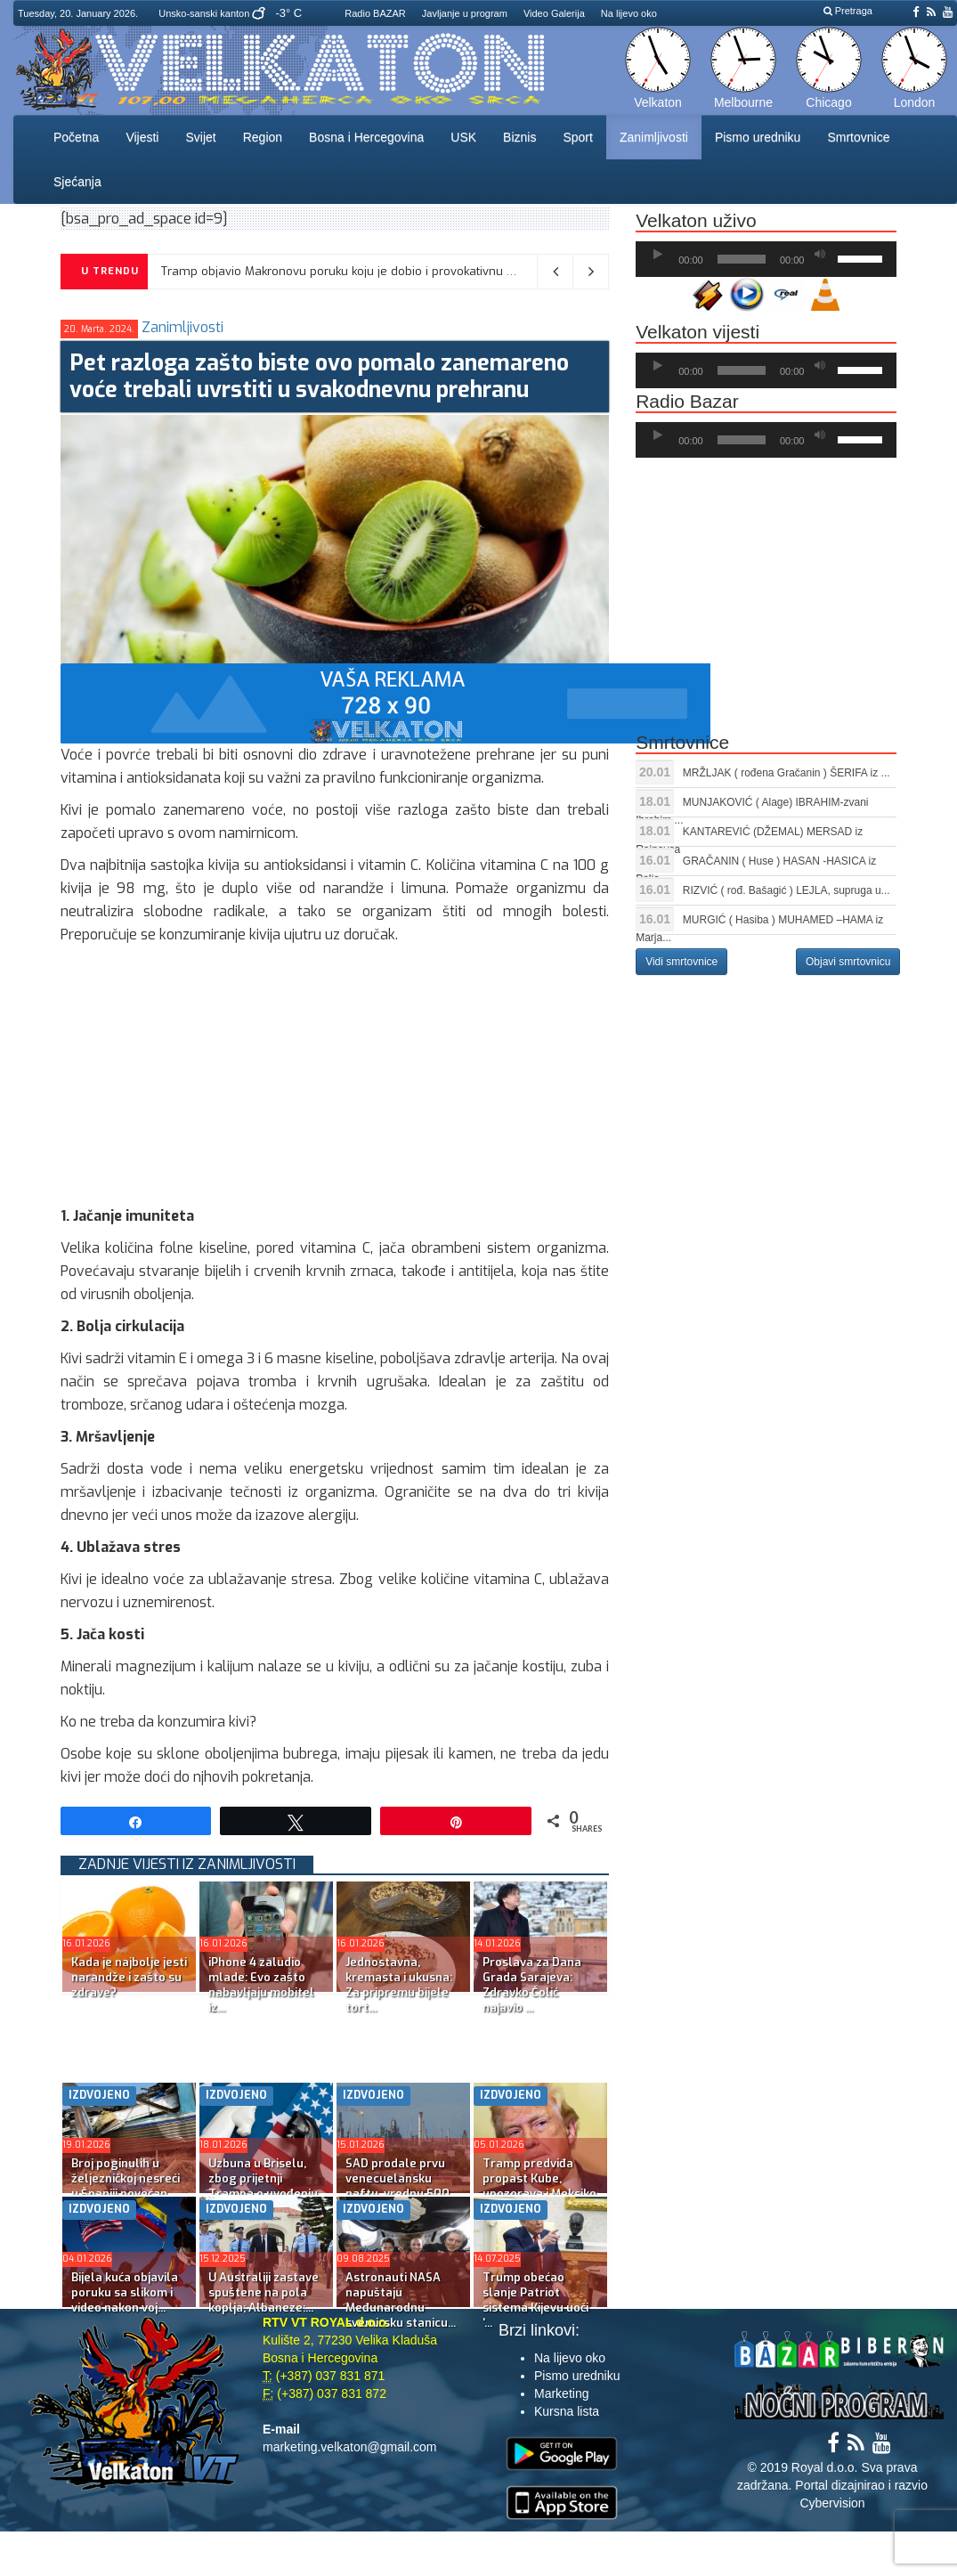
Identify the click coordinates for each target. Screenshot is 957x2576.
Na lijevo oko (629, 13)
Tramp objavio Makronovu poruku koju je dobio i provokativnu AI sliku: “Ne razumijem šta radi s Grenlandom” (465, 271)
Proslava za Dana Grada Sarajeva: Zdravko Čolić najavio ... (532, 1984)
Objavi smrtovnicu (848, 961)
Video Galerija (554, 13)
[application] (766, 259)
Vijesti (142, 137)
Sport (577, 137)
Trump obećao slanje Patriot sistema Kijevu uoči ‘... (535, 2300)
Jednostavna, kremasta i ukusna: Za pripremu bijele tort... (398, 1984)
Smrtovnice (858, 137)
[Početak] (658, 254)
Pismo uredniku (758, 137)
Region (262, 137)
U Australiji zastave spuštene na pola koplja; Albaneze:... (263, 2292)
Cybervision (831, 2503)
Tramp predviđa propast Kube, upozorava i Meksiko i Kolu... (539, 2186)
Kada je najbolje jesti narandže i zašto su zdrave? (129, 1977)
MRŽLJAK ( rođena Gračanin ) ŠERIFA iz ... (786, 773)
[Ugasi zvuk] (820, 254)
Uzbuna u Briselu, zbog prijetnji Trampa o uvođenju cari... (263, 2186)
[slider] (742, 259)
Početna (76, 137)
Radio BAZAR (375, 13)
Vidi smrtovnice (681, 961)
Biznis (519, 137)
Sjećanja (77, 182)
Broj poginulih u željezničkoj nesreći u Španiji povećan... (125, 2178)
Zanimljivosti (654, 137)
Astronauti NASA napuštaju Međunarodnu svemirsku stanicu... (400, 2300)
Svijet (200, 137)
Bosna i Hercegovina (366, 137)
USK (463, 137)
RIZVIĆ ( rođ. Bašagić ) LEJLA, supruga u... (786, 890)
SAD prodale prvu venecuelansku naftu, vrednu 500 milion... (397, 2186)
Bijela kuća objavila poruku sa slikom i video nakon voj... (124, 2292)
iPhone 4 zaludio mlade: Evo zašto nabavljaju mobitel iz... (261, 1984)
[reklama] (385, 702)
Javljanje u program (464, 13)
